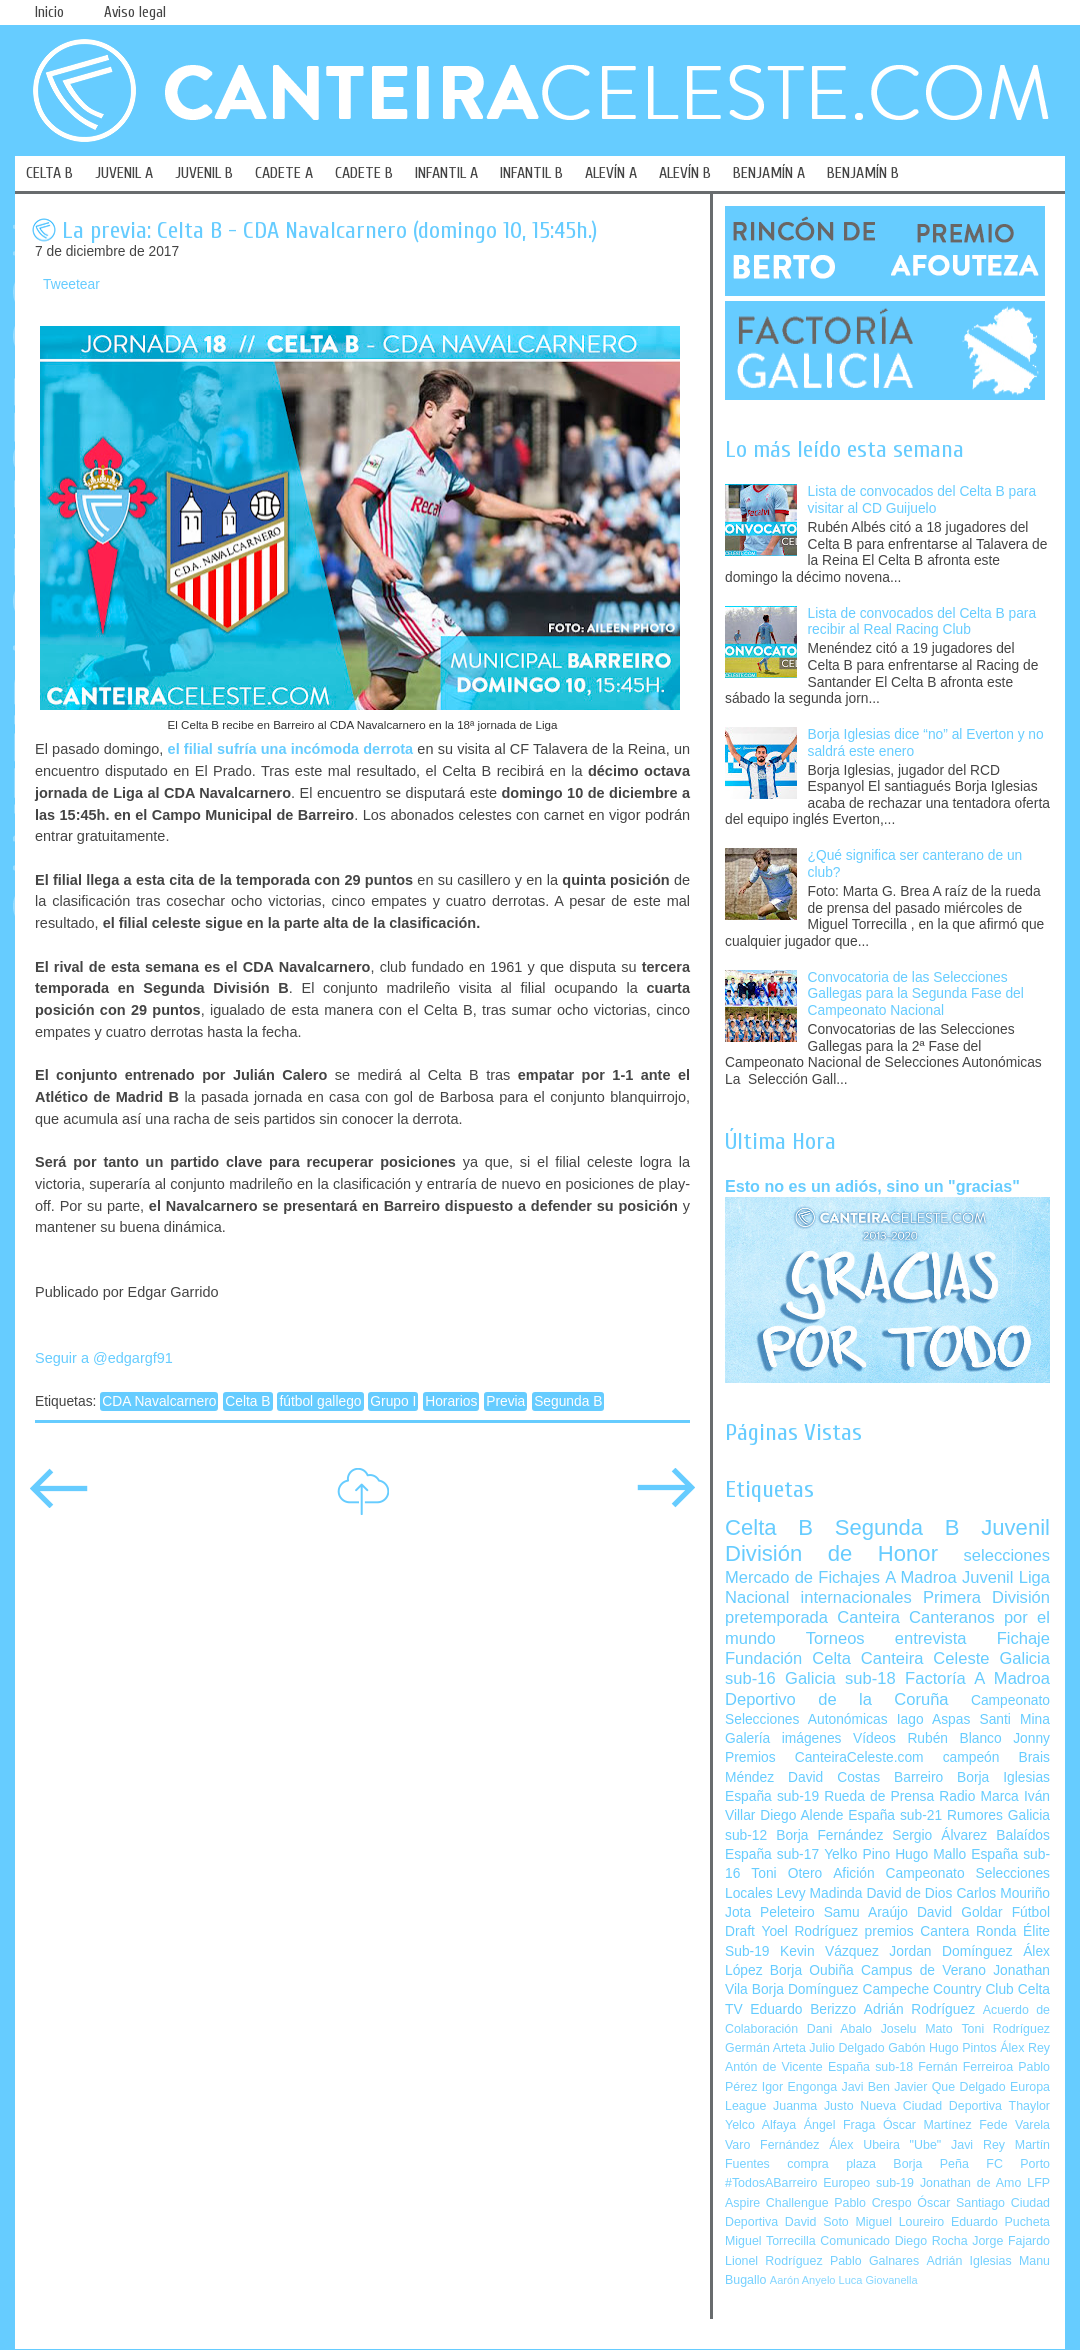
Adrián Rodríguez (919, 2009)
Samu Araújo (866, 1912)
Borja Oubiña (812, 1970)
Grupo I (393, 1401)
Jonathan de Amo (970, 2183)
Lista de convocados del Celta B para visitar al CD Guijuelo (922, 500)
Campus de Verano (923, 1970)
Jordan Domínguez (950, 1951)
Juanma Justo (813, 2106)
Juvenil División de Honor (887, 1540)
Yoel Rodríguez (809, 1931)
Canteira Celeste (925, 1658)
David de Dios (909, 1893)
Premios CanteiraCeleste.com (824, 1757)
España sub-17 (772, 1854)
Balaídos (1023, 1835)
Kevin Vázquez (829, 1951)
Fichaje (1023, 1638)
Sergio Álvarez (939, 1835)
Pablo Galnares (874, 2261)
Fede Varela (1014, 2125)
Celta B (247, 1401)
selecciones (1007, 1555)
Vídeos (874, 1738)
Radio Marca (979, 1796)
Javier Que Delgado (949, 2087)
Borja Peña (930, 2164)
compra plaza (831, 2164)
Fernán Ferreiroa (965, 2067)
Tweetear (71, 284)
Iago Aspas (934, 1719)
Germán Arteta (765, 2048)
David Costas (834, 1777)
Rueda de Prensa (879, 1796)
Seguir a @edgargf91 (104, 1358)
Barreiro (918, 1777)
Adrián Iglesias (969, 2261)
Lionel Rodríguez (774, 2261)
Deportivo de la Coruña (837, 1699)
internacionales (856, 1597)
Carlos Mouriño (1003, 1893)
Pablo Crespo (872, 2203)
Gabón (906, 2048)
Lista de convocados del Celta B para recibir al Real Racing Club (922, 622)
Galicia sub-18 (840, 1678)
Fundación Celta (788, 1658)
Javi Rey (978, 2145)
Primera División (986, 1597)
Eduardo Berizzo (803, 2009)
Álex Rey (1025, 2048)
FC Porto (1018, 2164)
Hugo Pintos (963, 2048)
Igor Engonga (799, 2087)
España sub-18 (870, 2067)
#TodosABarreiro (771, 2183)
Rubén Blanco (954, 1738)
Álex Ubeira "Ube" (885, 2145)
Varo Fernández (772, 2145)
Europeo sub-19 (868, 2183)
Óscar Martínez (927, 2125)
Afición (853, 1873)
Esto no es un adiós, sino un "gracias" (872, 1186)
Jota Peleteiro (770, 1912)
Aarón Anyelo (803, 2280)
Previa (505, 1401)
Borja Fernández (829, 1835)
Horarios (451, 1401)
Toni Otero (786, 1873)
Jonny (1031, 1738)
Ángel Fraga (840, 2125)
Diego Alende (801, 1815)
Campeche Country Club (937, 1989)
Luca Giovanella (878, 2280)
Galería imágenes (783, 1738)
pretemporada (776, 1617)
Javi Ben (865, 2087)
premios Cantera (917, 1931)
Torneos (835, 1638)
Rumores (975, 1815)
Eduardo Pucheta (1000, 2222)
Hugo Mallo (930, 1854)
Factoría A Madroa (977, 1678)
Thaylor (1029, 2106)
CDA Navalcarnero (159, 1401)
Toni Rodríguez (1005, 2029)
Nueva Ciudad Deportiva (931, 2106)
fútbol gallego (320, 1401)
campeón (971, 1757)
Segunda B (568, 1401)
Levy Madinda (819, 1893)
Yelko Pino (857, 1854)
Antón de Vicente (774, 2067)
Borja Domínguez (805, 1989)
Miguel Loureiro (899, 2222)
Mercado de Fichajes (802, 1577)
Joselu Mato (917, 2029)
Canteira (868, 1617)
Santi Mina (1014, 1719)
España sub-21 (895, 1815)
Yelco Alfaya (760, 2125)
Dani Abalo (839, 2029)
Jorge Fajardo (1011, 2241)
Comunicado (855, 2241)
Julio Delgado (846, 2048)
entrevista (931, 1638)
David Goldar (960, 1912)
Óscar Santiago (961, 2203)
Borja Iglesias (1003, 1777)
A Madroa (921, 1577)
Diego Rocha (931, 2241)
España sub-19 (772, 1796)
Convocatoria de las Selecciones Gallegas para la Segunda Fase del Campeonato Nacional (916, 994)
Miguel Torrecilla (770, 2241)
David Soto (817, 2222)
